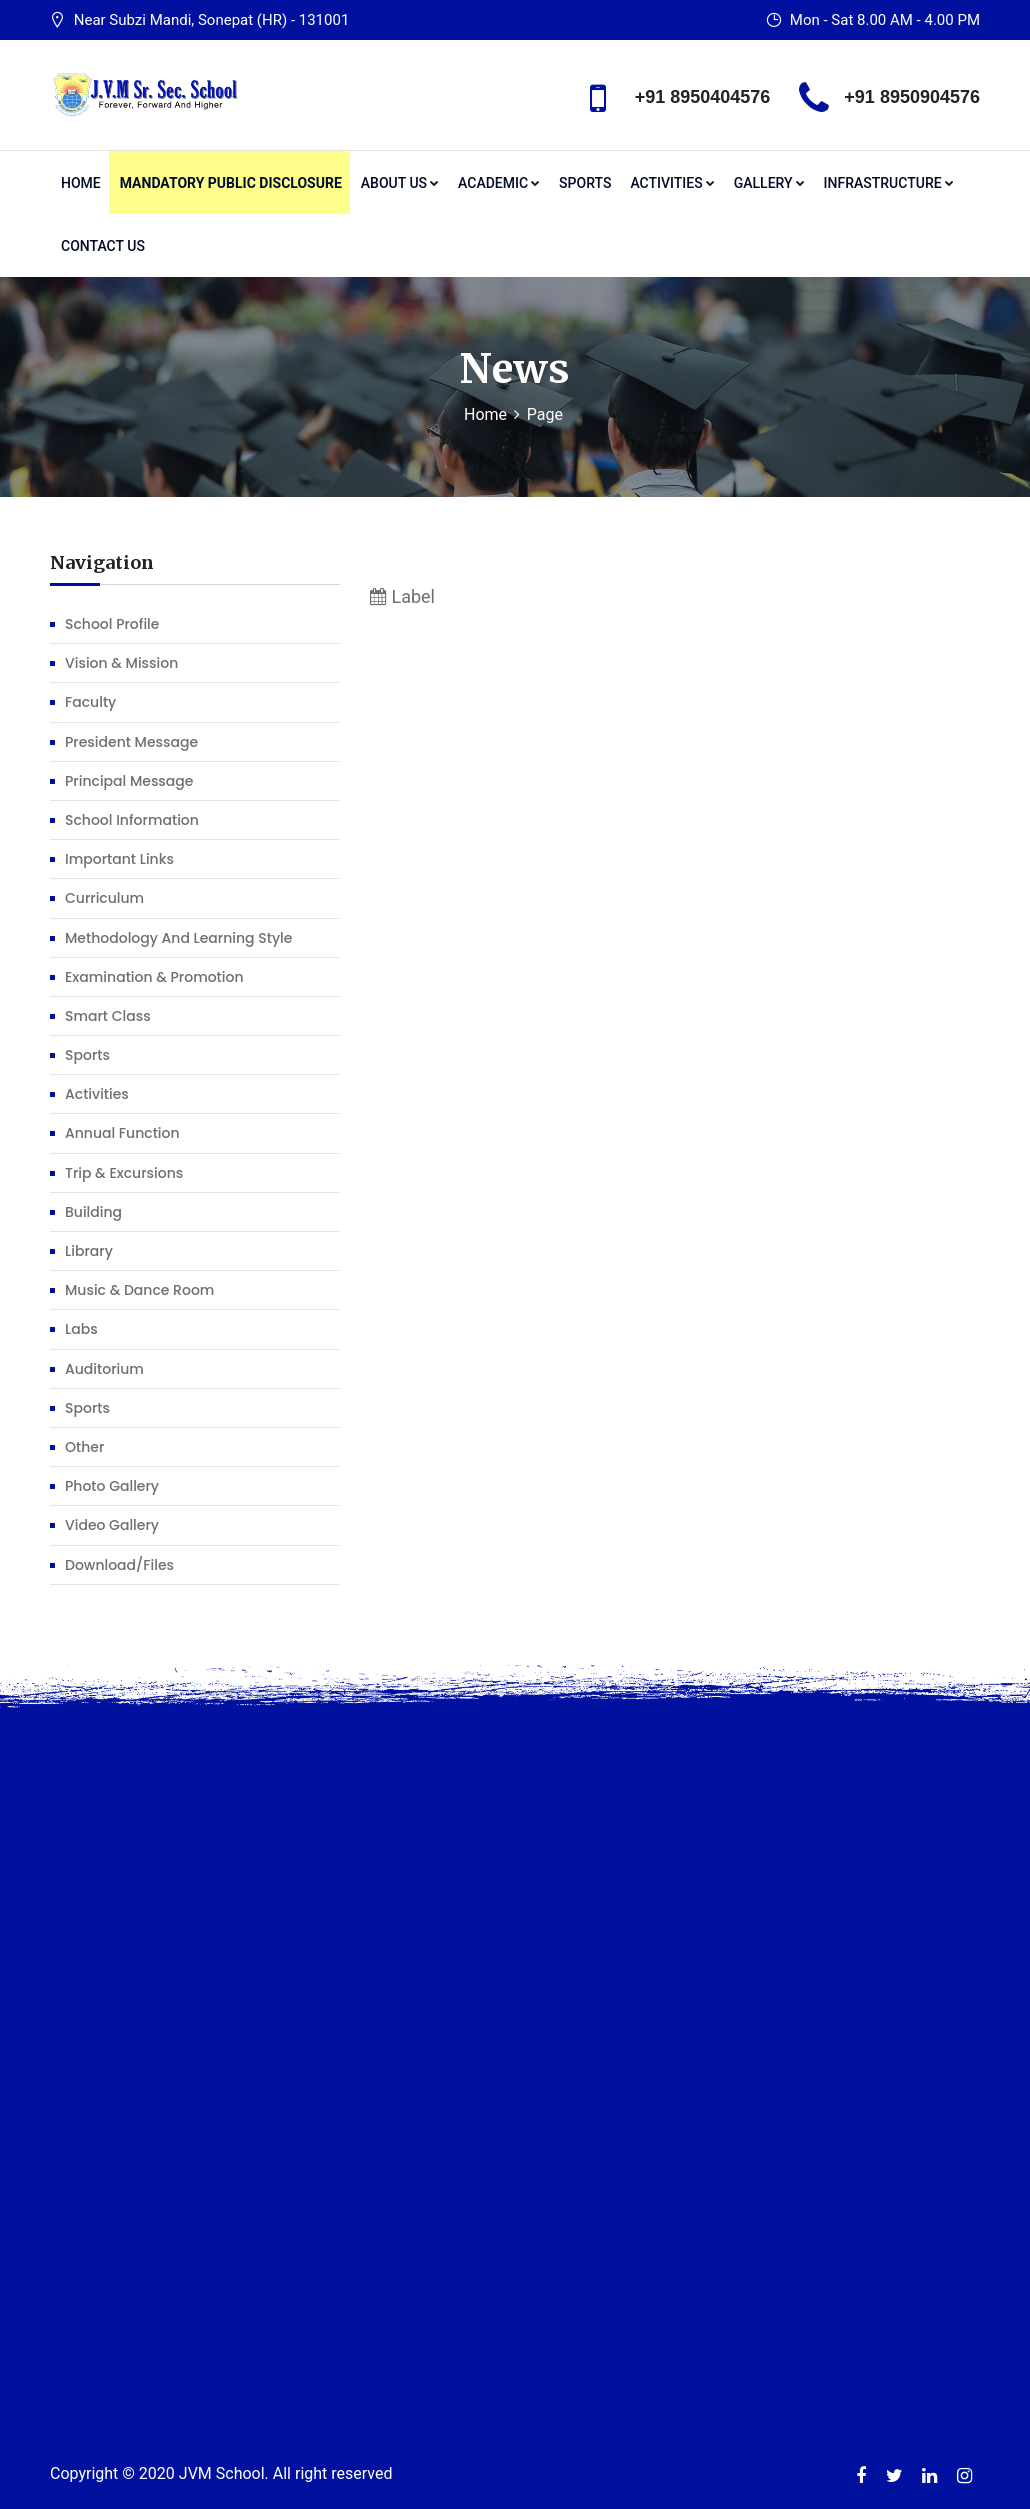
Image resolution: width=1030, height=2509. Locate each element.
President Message (131, 742)
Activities (672, 183)
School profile (112, 624)
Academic (499, 183)
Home (81, 183)
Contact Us (103, 246)
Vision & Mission (121, 663)
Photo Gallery (112, 1486)
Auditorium (104, 1369)
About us (400, 183)
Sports (585, 183)
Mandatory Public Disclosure (231, 183)
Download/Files (119, 1565)
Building (93, 1212)
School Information (132, 820)
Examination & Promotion (154, 977)
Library (89, 1251)
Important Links (119, 859)
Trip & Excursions (124, 1173)
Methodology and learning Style (178, 938)
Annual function (122, 1133)
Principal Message (129, 781)
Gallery (769, 183)
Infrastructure (889, 183)
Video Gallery (112, 1525)
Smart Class (108, 1016)
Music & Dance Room (139, 1290)
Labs (81, 1329)
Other (84, 1447)
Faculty (90, 702)
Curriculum (104, 898)
